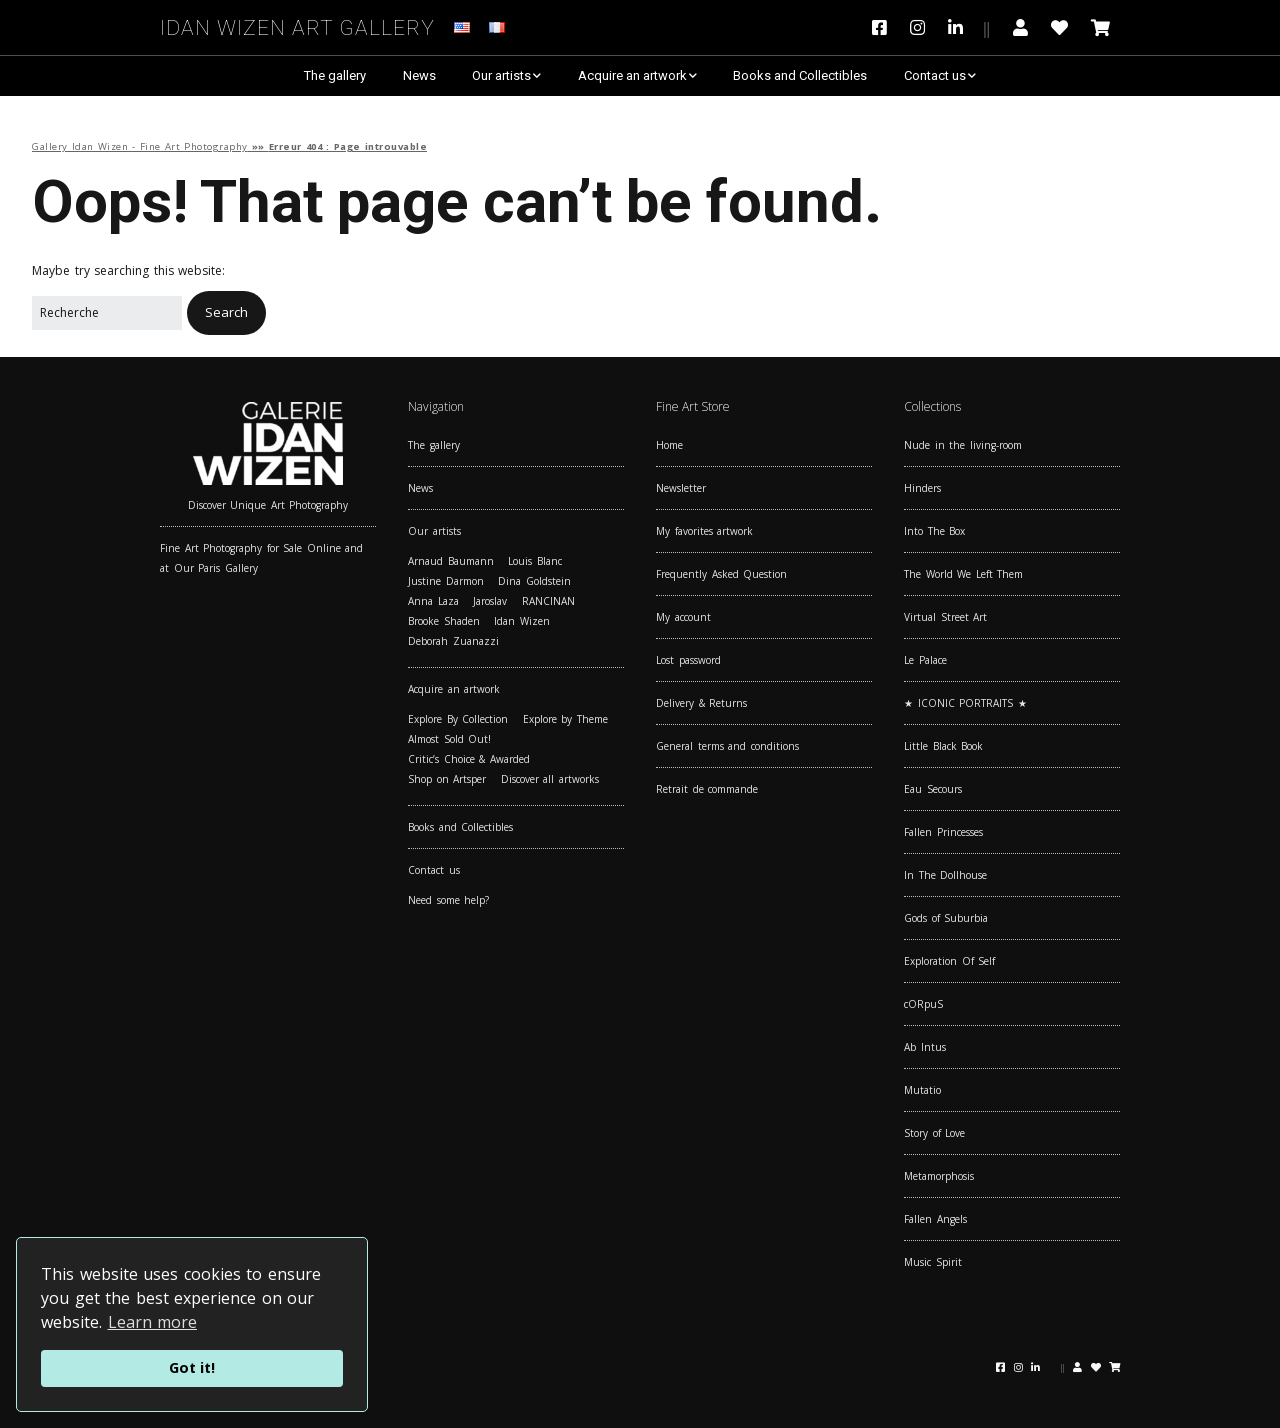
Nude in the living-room (963, 445)
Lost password (688, 660)
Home (669, 445)
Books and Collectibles (800, 75)
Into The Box (934, 531)
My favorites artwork (704, 531)
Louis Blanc (535, 561)
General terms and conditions (727, 746)
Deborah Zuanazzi (453, 641)
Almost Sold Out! (449, 739)
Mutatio (922, 1090)
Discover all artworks (550, 779)
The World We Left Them (963, 574)
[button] (226, 312)
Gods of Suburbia (946, 918)
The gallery (335, 75)
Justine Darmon (446, 581)
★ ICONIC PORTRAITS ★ (965, 703)
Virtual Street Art (945, 617)
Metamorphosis (939, 1176)
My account (683, 617)
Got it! (192, 1367)
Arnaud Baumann (451, 561)
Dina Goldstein (534, 581)
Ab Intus (925, 1047)
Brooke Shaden (444, 621)
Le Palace (925, 660)
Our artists (501, 75)
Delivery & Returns (701, 703)
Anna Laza (433, 601)
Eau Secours (933, 789)
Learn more (153, 1322)
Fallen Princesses (943, 832)
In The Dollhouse (945, 875)
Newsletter (681, 488)
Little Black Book (943, 746)
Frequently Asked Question (721, 574)
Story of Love (934, 1133)
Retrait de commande (707, 789)
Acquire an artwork (632, 75)
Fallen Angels (935, 1219)
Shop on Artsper (447, 779)
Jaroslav (490, 601)
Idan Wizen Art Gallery (297, 24)
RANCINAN (548, 601)
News (419, 75)
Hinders (922, 488)
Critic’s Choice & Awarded (469, 759)
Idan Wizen (522, 621)
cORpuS (923, 1004)
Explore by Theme (565, 719)
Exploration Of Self (949, 961)
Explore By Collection (458, 719)
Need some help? (448, 900)
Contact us (935, 75)
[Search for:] (107, 313)
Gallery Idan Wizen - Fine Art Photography (140, 146)
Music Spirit (933, 1262)
